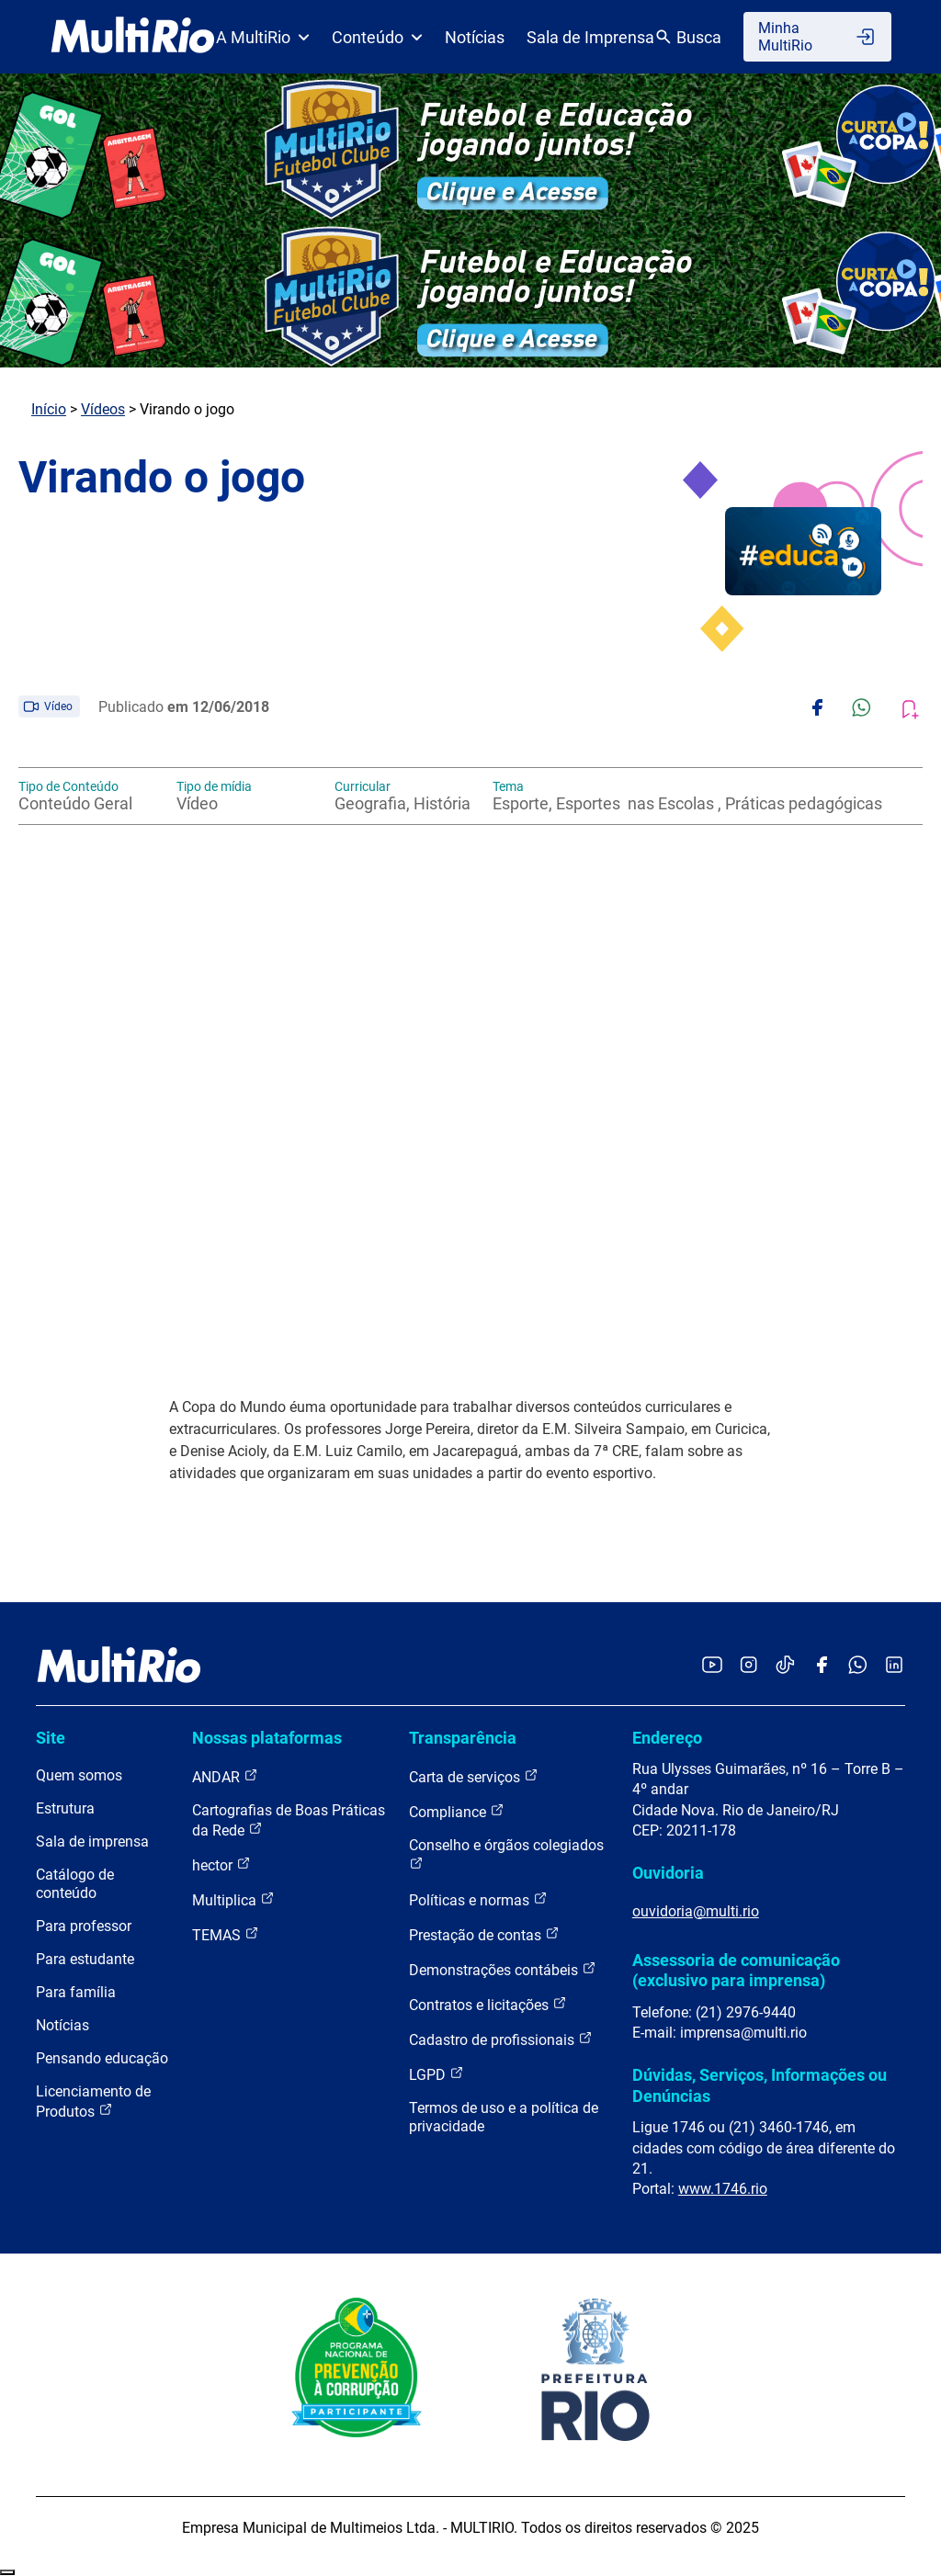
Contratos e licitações (488, 2004)
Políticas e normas (478, 1899)
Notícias (475, 37)
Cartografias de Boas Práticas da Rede (288, 1820)
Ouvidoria (668, 1872)
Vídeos (103, 409)
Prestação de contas (484, 1934)
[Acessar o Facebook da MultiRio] (822, 1666)
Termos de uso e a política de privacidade (503, 2117)
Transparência (462, 1737)
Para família (76, 1992)
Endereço (667, 1737)
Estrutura (65, 1808)
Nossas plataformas (267, 1737)
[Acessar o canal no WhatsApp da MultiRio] (857, 1666)
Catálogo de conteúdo (75, 1884)
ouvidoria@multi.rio (695, 1911)
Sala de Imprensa (590, 37)
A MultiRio (263, 37)
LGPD (436, 2074)
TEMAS (225, 1934)
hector (221, 1864)
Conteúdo (377, 37)
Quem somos (79, 1775)
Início (48, 409)
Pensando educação (102, 2058)
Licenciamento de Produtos (93, 2101)
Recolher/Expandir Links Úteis (7, 2572)
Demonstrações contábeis (502, 1969)
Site (50, 1737)
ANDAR (225, 1776)
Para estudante (85, 1959)
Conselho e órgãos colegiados (506, 1853)
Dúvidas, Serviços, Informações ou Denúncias (759, 2085)
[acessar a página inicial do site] (133, 37)
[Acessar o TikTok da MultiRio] (785, 1666)
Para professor (83, 1926)
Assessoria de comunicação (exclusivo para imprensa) (736, 1970)
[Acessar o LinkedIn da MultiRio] (894, 1666)
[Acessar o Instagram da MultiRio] (748, 1666)
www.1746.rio (722, 2189)
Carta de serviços (474, 1776)
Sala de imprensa (92, 1841)
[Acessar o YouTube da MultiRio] (712, 1666)
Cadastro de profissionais (501, 2039)
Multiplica (233, 1899)
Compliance (457, 1811)
